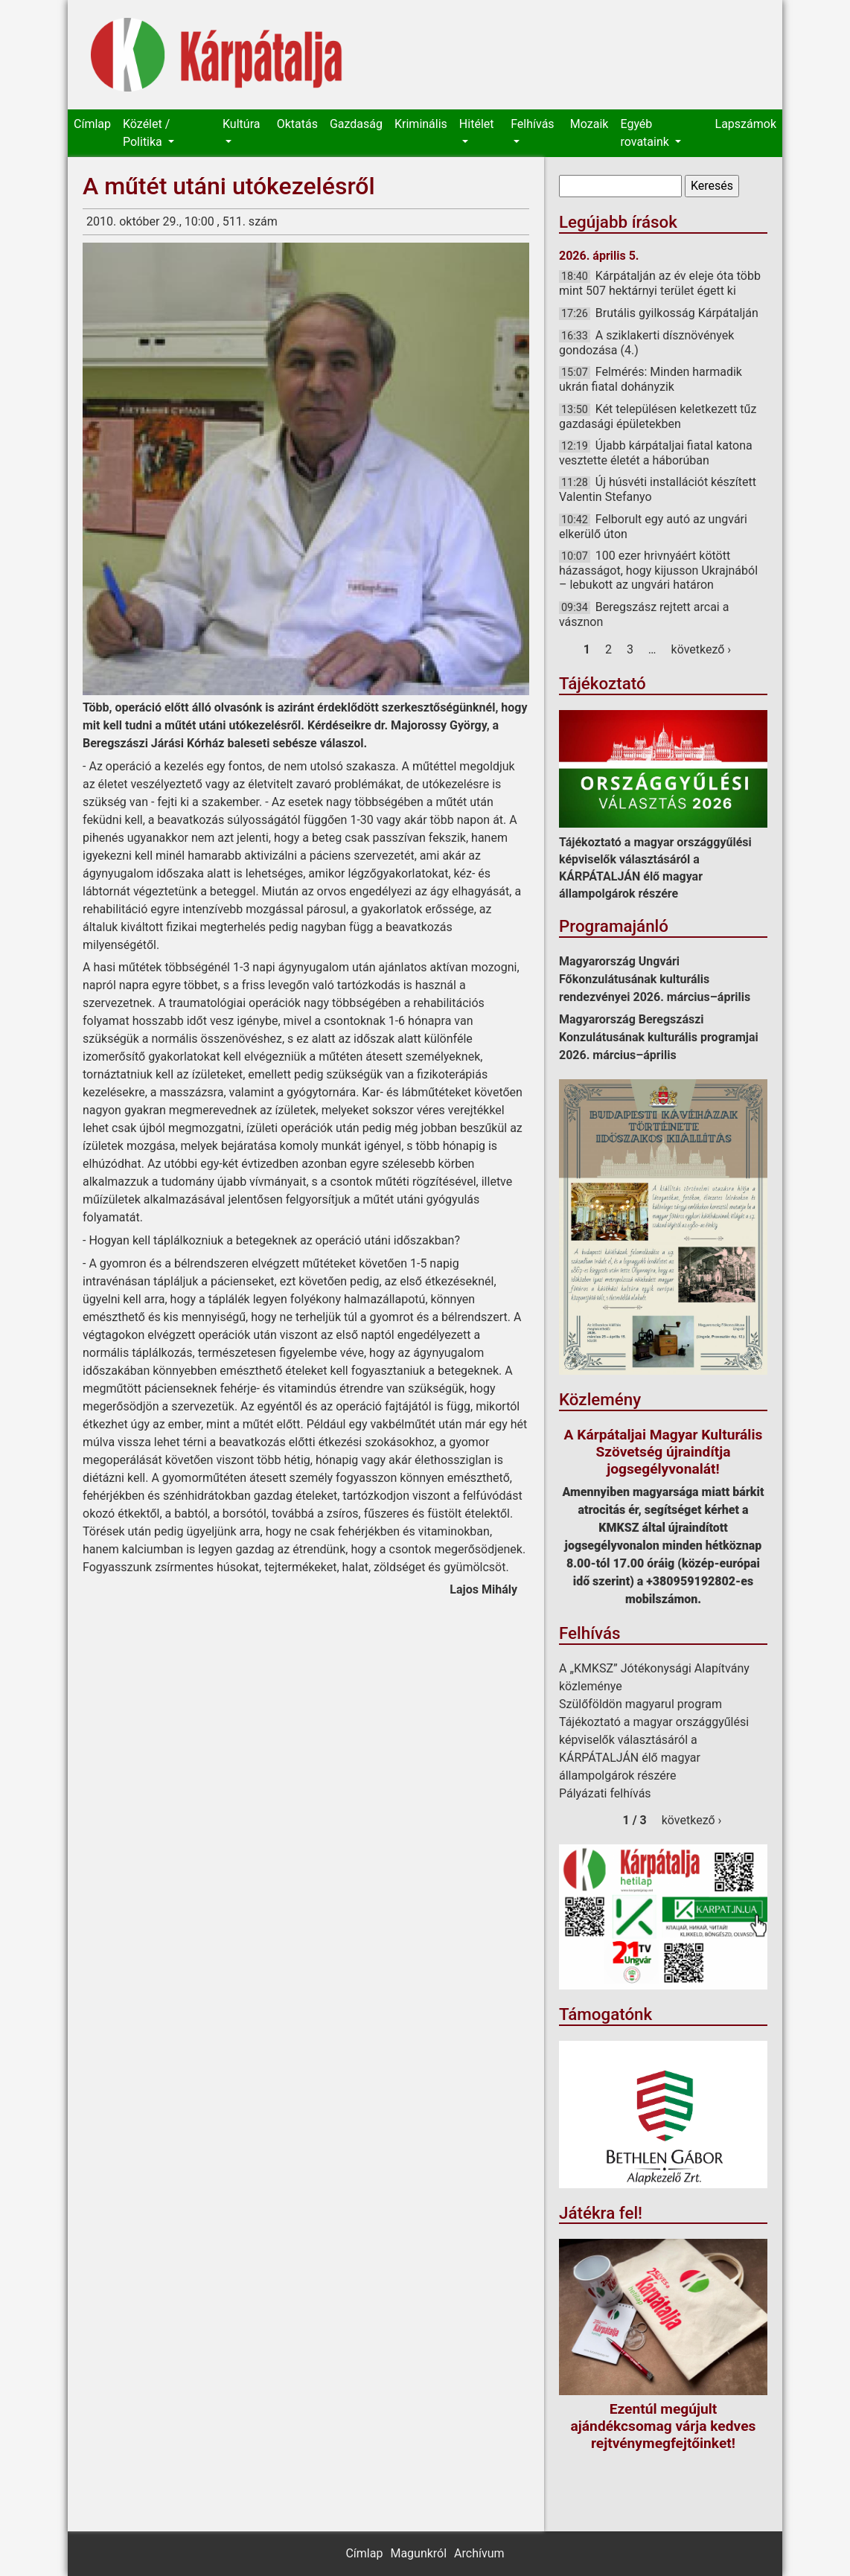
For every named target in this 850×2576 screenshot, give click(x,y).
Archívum (479, 2553)
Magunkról (418, 2553)
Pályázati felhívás (605, 1793)
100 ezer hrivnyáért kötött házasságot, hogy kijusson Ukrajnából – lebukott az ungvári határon (658, 570)
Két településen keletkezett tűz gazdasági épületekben (657, 416)
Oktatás (297, 124)
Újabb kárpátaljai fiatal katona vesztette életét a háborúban (655, 452)
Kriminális (420, 124)
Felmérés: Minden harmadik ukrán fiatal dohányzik (650, 379)
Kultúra (241, 124)
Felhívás (532, 124)
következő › (701, 649)
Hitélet (476, 124)
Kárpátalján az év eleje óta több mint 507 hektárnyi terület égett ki (660, 283)
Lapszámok (745, 124)
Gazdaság (356, 124)
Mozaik (589, 124)
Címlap (92, 124)
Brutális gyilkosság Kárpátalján (676, 313)
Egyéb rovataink (645, 133)
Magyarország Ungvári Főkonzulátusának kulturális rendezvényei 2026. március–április (654, 979)
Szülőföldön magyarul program (640, 1704)
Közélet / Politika (146, 133)
